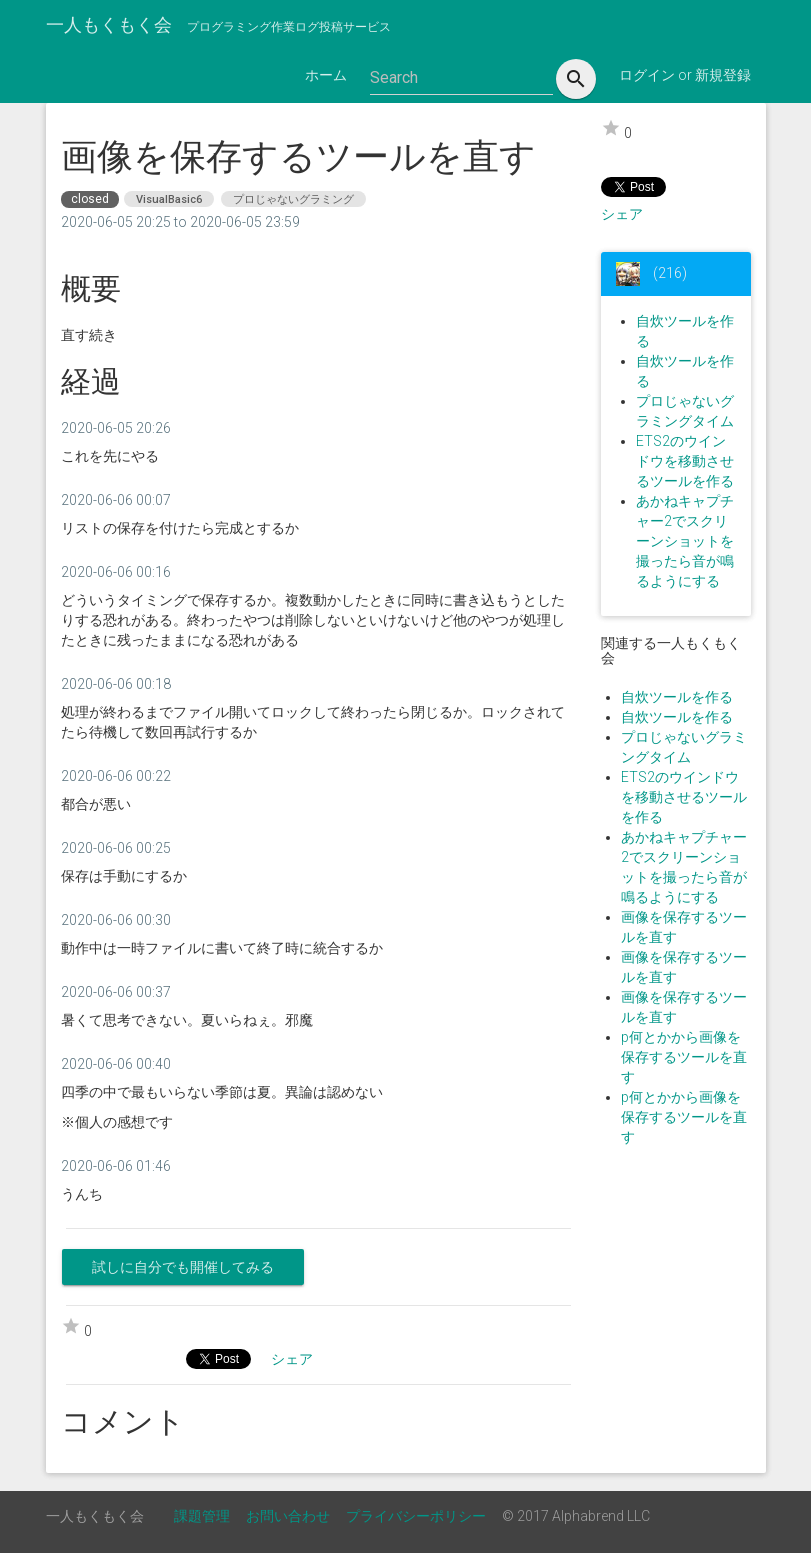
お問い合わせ (288, 1516)
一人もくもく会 (109, 24)
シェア (622, 214)
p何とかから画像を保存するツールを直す (684, 1057)
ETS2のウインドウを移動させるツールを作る (685, 461)
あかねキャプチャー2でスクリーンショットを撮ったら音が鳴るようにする (685, 541)
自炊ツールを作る (677, 697)
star (611, 128)
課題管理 (202, 1516)
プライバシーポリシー (416, 1516)
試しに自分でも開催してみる (183, 1267)
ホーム (326, 75)
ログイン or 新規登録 (685, 75)
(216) (668, 272)
